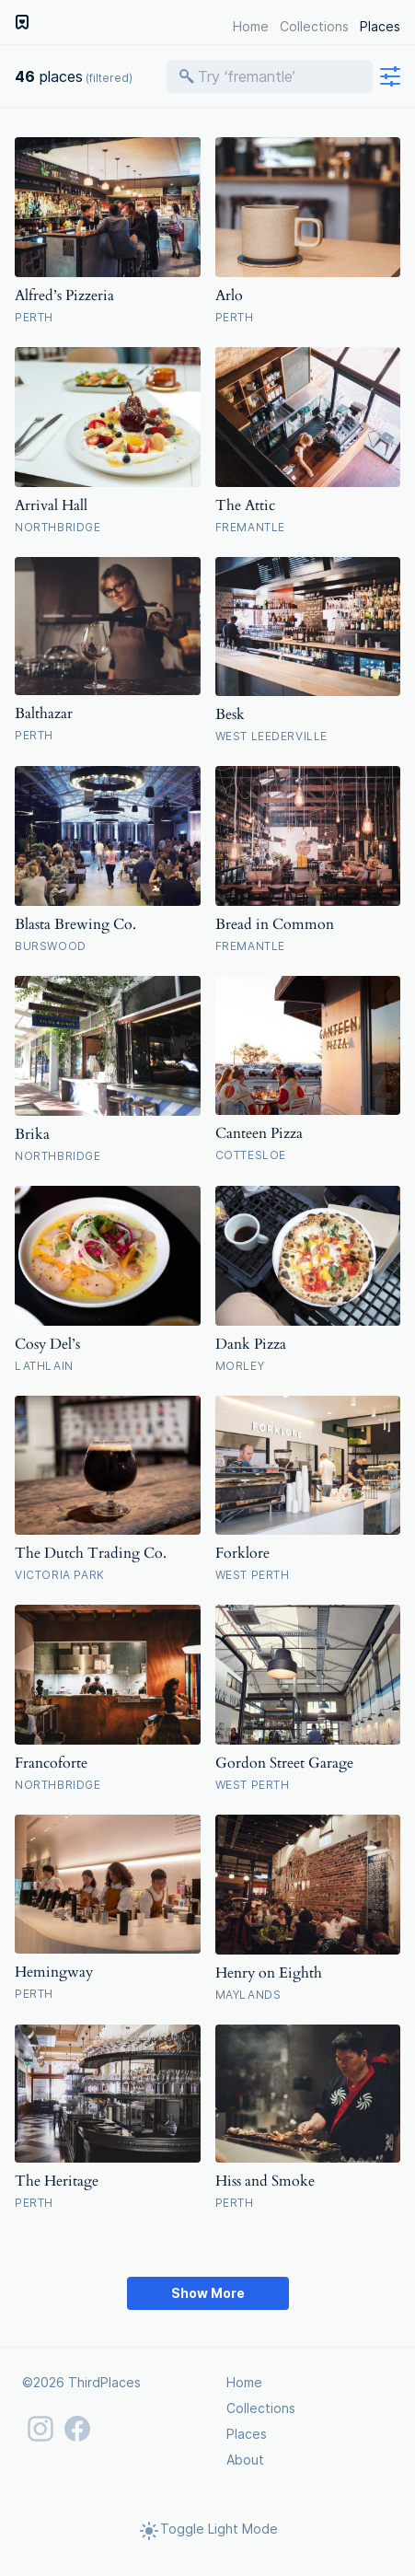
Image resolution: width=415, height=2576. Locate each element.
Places (380, 26)
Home (251, 26)
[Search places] (279, 76)
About (245, 2459)
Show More (208, 2293)
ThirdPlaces (104, 2382)
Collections (314, 26)
